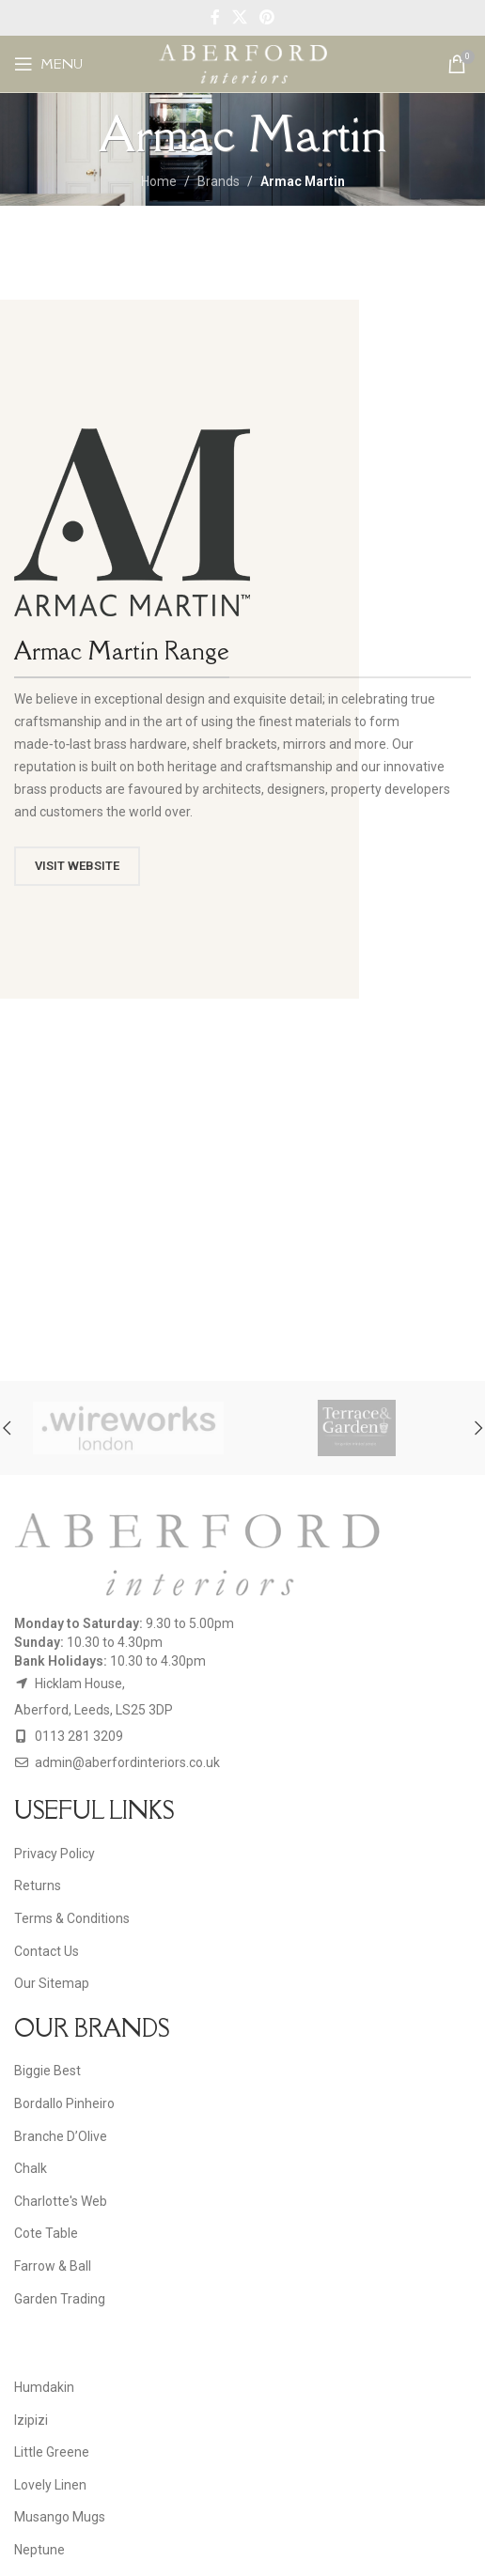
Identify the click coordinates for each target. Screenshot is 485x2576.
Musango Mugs (59, 2516)
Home (159, 181)
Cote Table (46, 2233)
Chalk (30, 2168)
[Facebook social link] (215, 17)
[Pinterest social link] (267, 17)
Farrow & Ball (52, 2265)
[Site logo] (243, 62)
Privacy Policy (54, 1853)
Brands (218, 181)
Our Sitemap (51, 1983)
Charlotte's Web (60, 2201)
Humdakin (44, 2387)
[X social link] (239, 17)
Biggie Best (47, 2070)
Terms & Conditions (72, 1918)
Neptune (39, 2549)
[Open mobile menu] (48, 64)
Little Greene (51, 2452)
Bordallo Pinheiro (64, 2103)
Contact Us (46, 1951)
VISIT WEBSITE (77, 866)
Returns (37, 1885)
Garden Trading (59, 2298)
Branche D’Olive (60, 2136)
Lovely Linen (50, 2484)
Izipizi (31, 2420)
